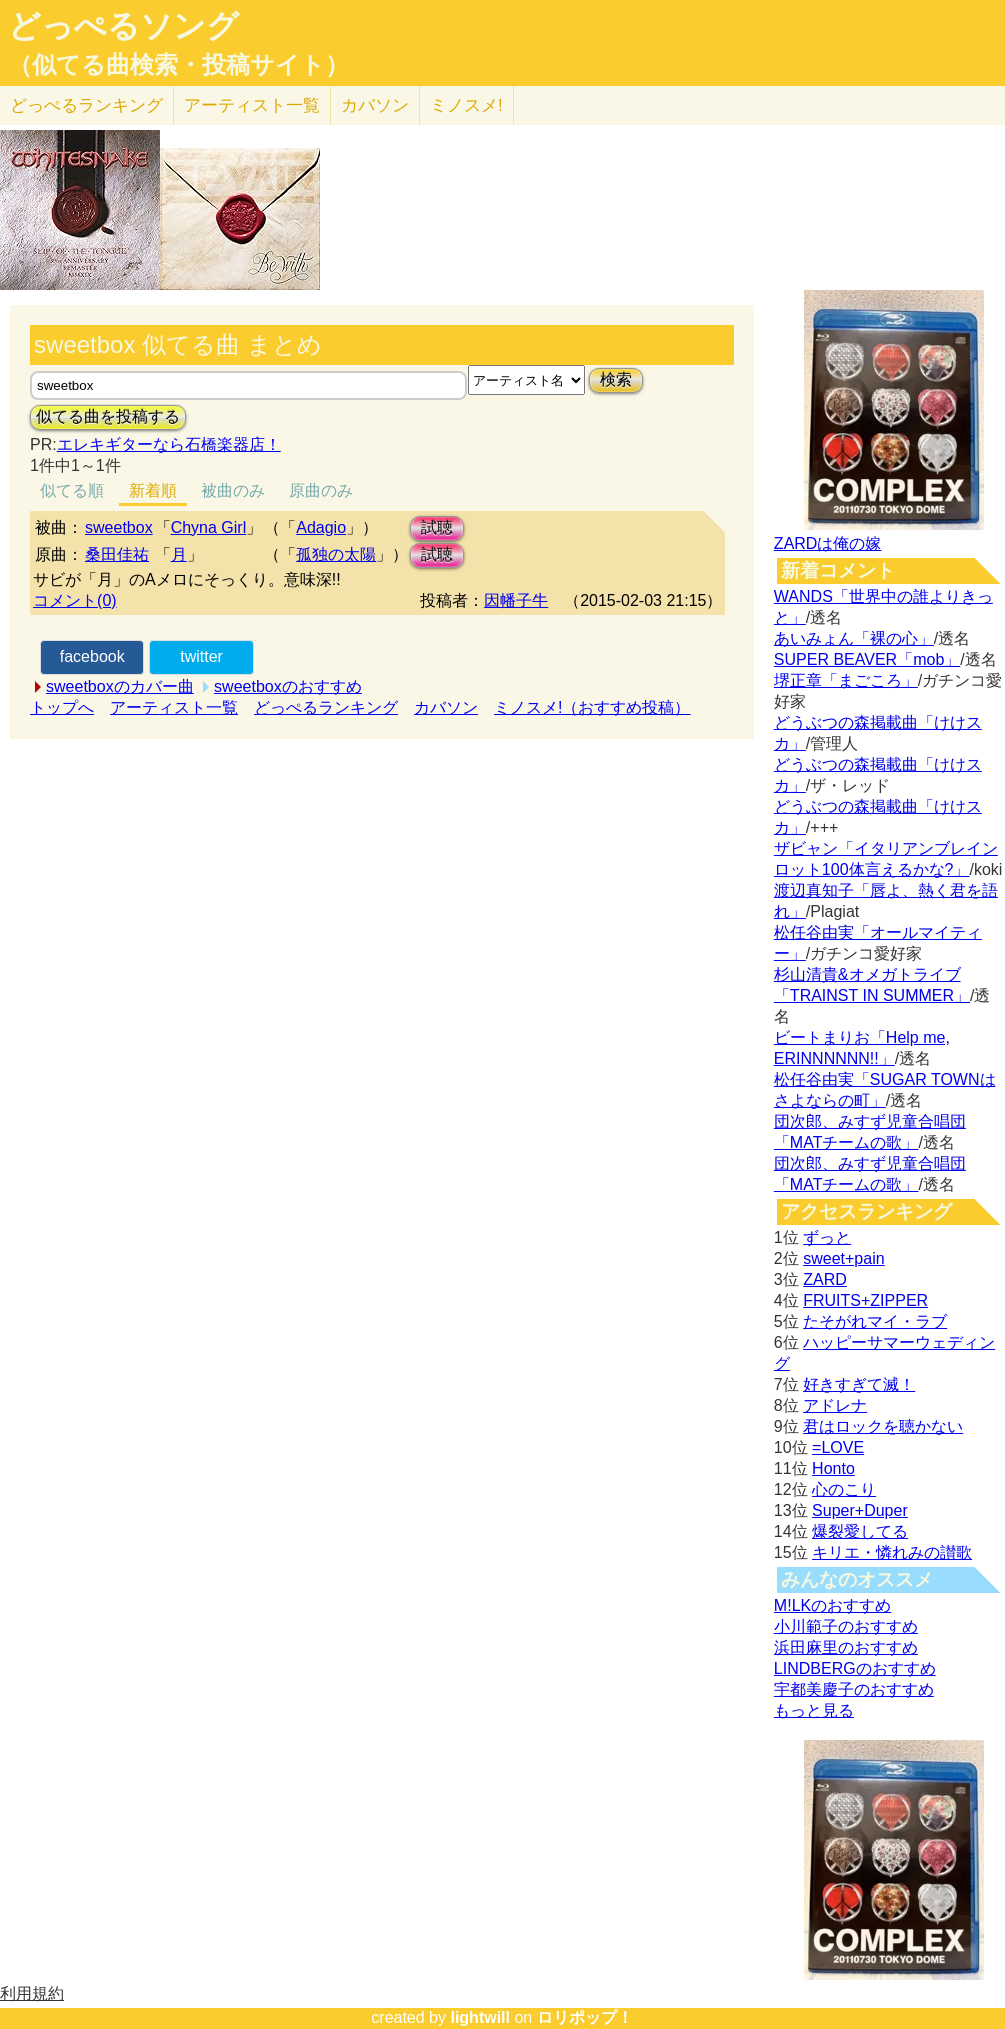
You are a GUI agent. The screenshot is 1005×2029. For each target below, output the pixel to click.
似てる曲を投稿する (108, 416)
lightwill (480, 2017)
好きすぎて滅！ (859, 1384)
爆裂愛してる (860, 1531)
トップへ (62, 707)
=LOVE (838, 1447)
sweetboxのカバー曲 (120, 686)
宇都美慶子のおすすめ (854, 1689)
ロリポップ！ (585, 2017)
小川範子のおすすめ (846, 1626)
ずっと (827, 1237)
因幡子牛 (516, 600)
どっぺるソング (123, 26)
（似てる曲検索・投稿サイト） (178, 65)
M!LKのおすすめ (832, 1605)
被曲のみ (233, 490)
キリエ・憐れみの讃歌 (892, 1552)
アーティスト (252, 105)
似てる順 (72, 490)
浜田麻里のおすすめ (846, 1647)
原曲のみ (321, 490)
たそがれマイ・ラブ (875, 1321)
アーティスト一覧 (174, 707)
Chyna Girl (209, 527)
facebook (92, 656)
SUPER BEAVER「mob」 (867, 659)
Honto (833, 1468)
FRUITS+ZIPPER (865, 1300)
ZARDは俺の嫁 (828, 543)
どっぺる (86, 105)
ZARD (825, 1279)
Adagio (321, 527)
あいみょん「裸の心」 (854, 638)
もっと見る (814, 1710)
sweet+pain (843, 1258)
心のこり (844, 1489)
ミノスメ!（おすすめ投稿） (592, 707)
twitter (201, 656)
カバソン (375, 105)
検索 (616, 379)
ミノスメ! (466, 105)
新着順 (153, 490)
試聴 (437, 527)
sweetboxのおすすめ (288, 686)
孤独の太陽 (336, 554)
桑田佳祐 (117, 554)
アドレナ (835, 1405)
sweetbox (119, 527)
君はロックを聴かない (883, 1426)
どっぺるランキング (326, 707)
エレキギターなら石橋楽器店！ (169, 444)
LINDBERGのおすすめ (855, 1668)
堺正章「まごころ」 (846, 680)
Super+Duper (860, 1510)
